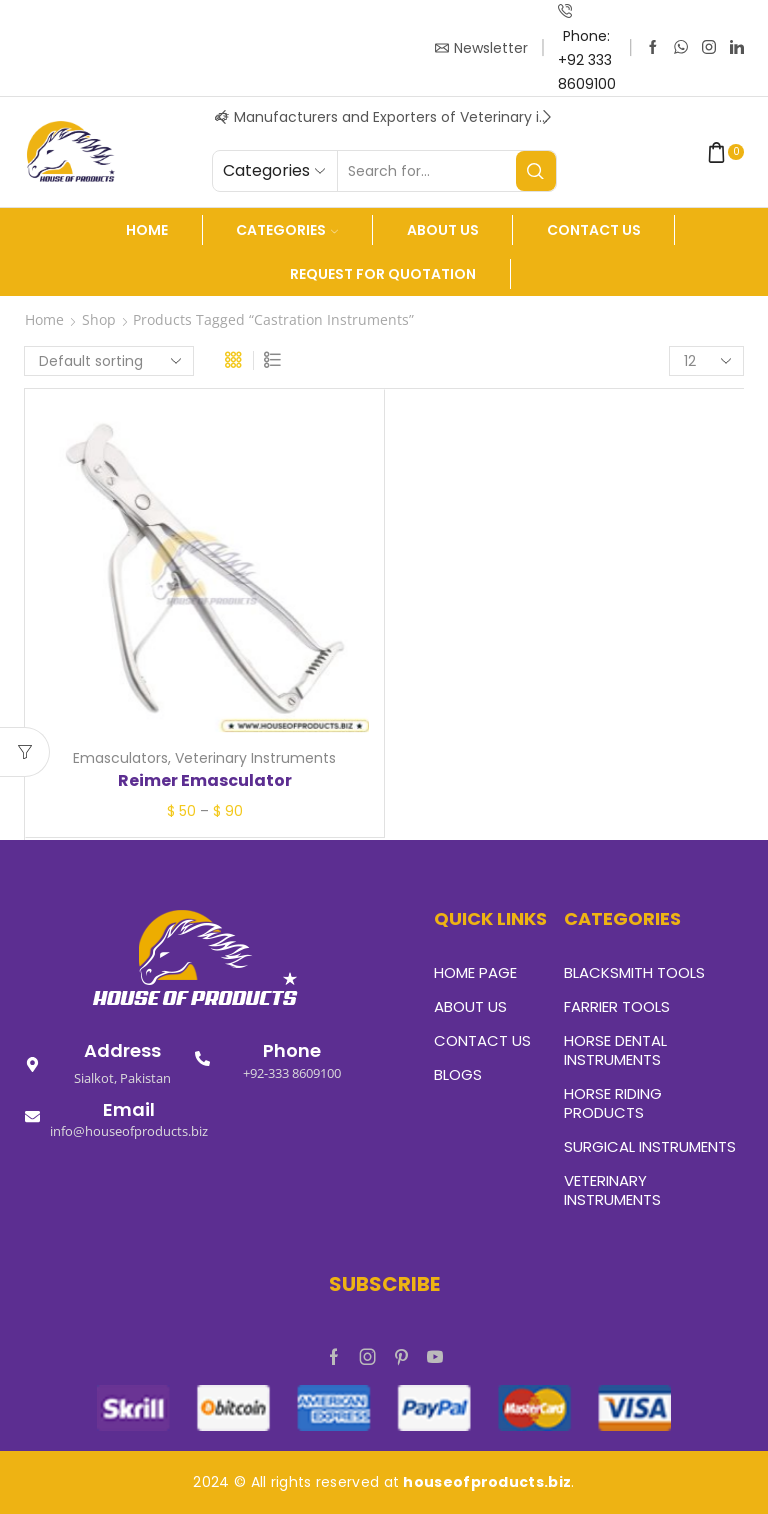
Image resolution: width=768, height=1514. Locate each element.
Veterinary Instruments (255, 758)
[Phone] (202, 1058)
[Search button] (536, 171)
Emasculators (120, 758)
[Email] (32, 1116)
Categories (287, 230)
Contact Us (594, 230)
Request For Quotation (383, 274)
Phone (292, 1050)
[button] (222, 117)
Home (147, 230)
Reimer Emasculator (205, 780)
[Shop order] (109, 361)
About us (443, 230)
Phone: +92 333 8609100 (587, 60)
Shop (99, 319)
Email (129, 1109)
